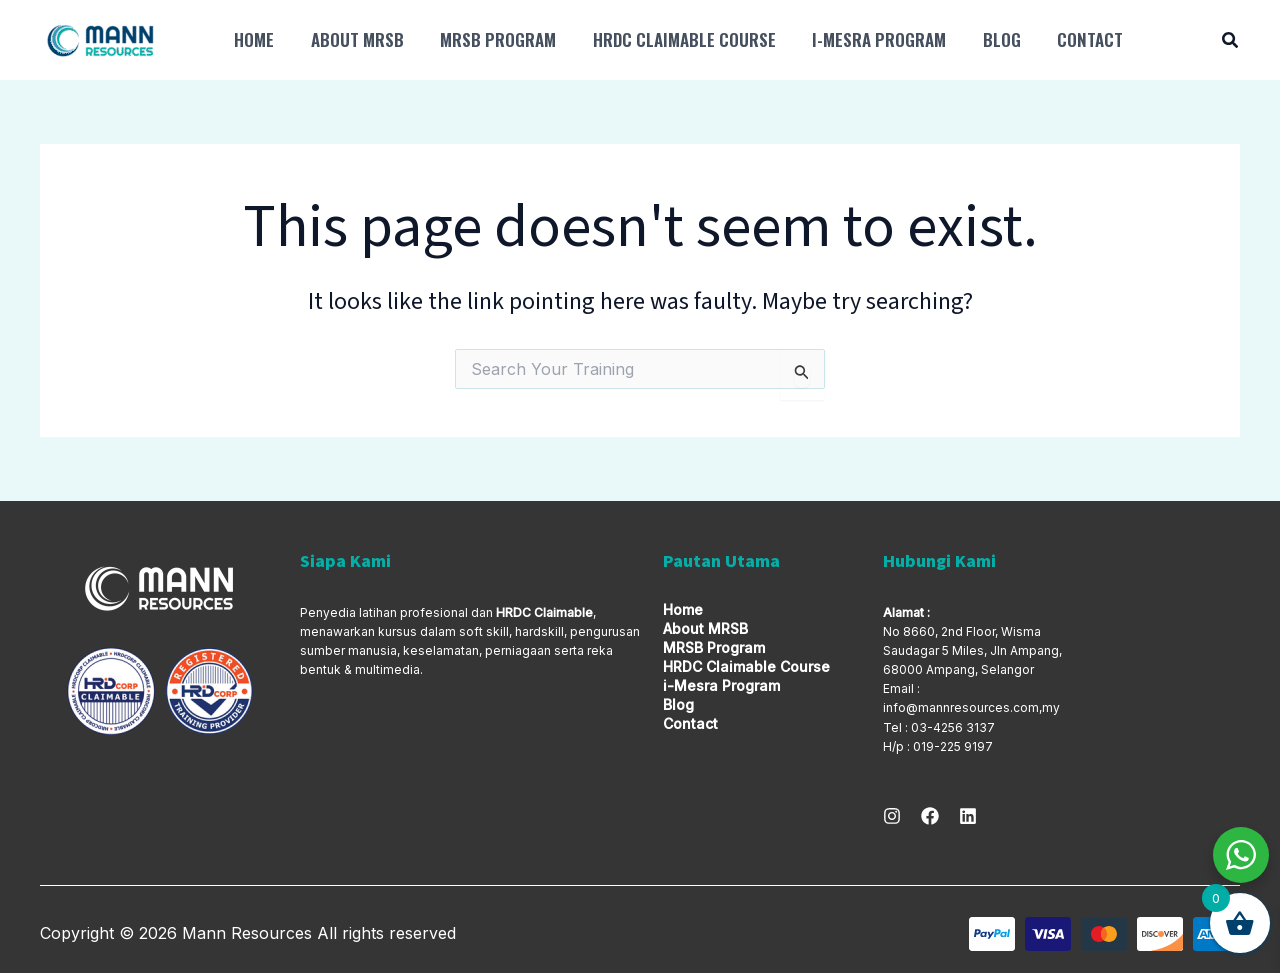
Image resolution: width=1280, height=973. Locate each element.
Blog (988, 39)
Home (253, 39)
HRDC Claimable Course (675, 39)
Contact (1074, 39)
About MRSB (353, 39)
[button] (1231, 42)
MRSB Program (492, 39)
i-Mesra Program (868, 39)
